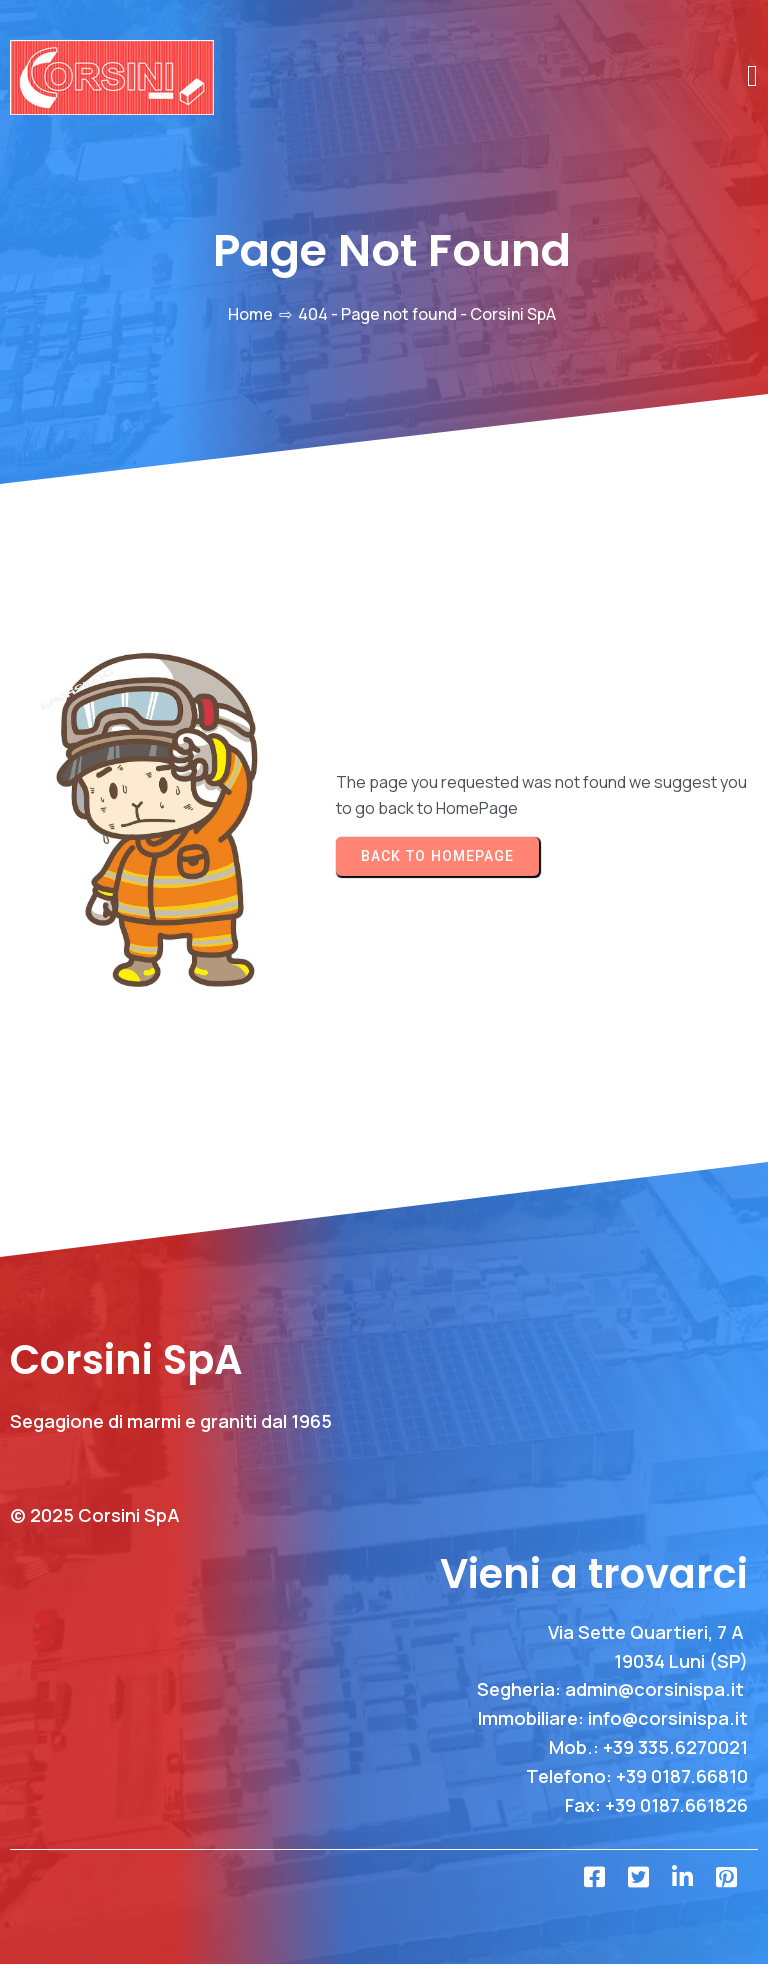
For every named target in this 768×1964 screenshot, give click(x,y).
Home (250, 314)
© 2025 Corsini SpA (95, 1515)
